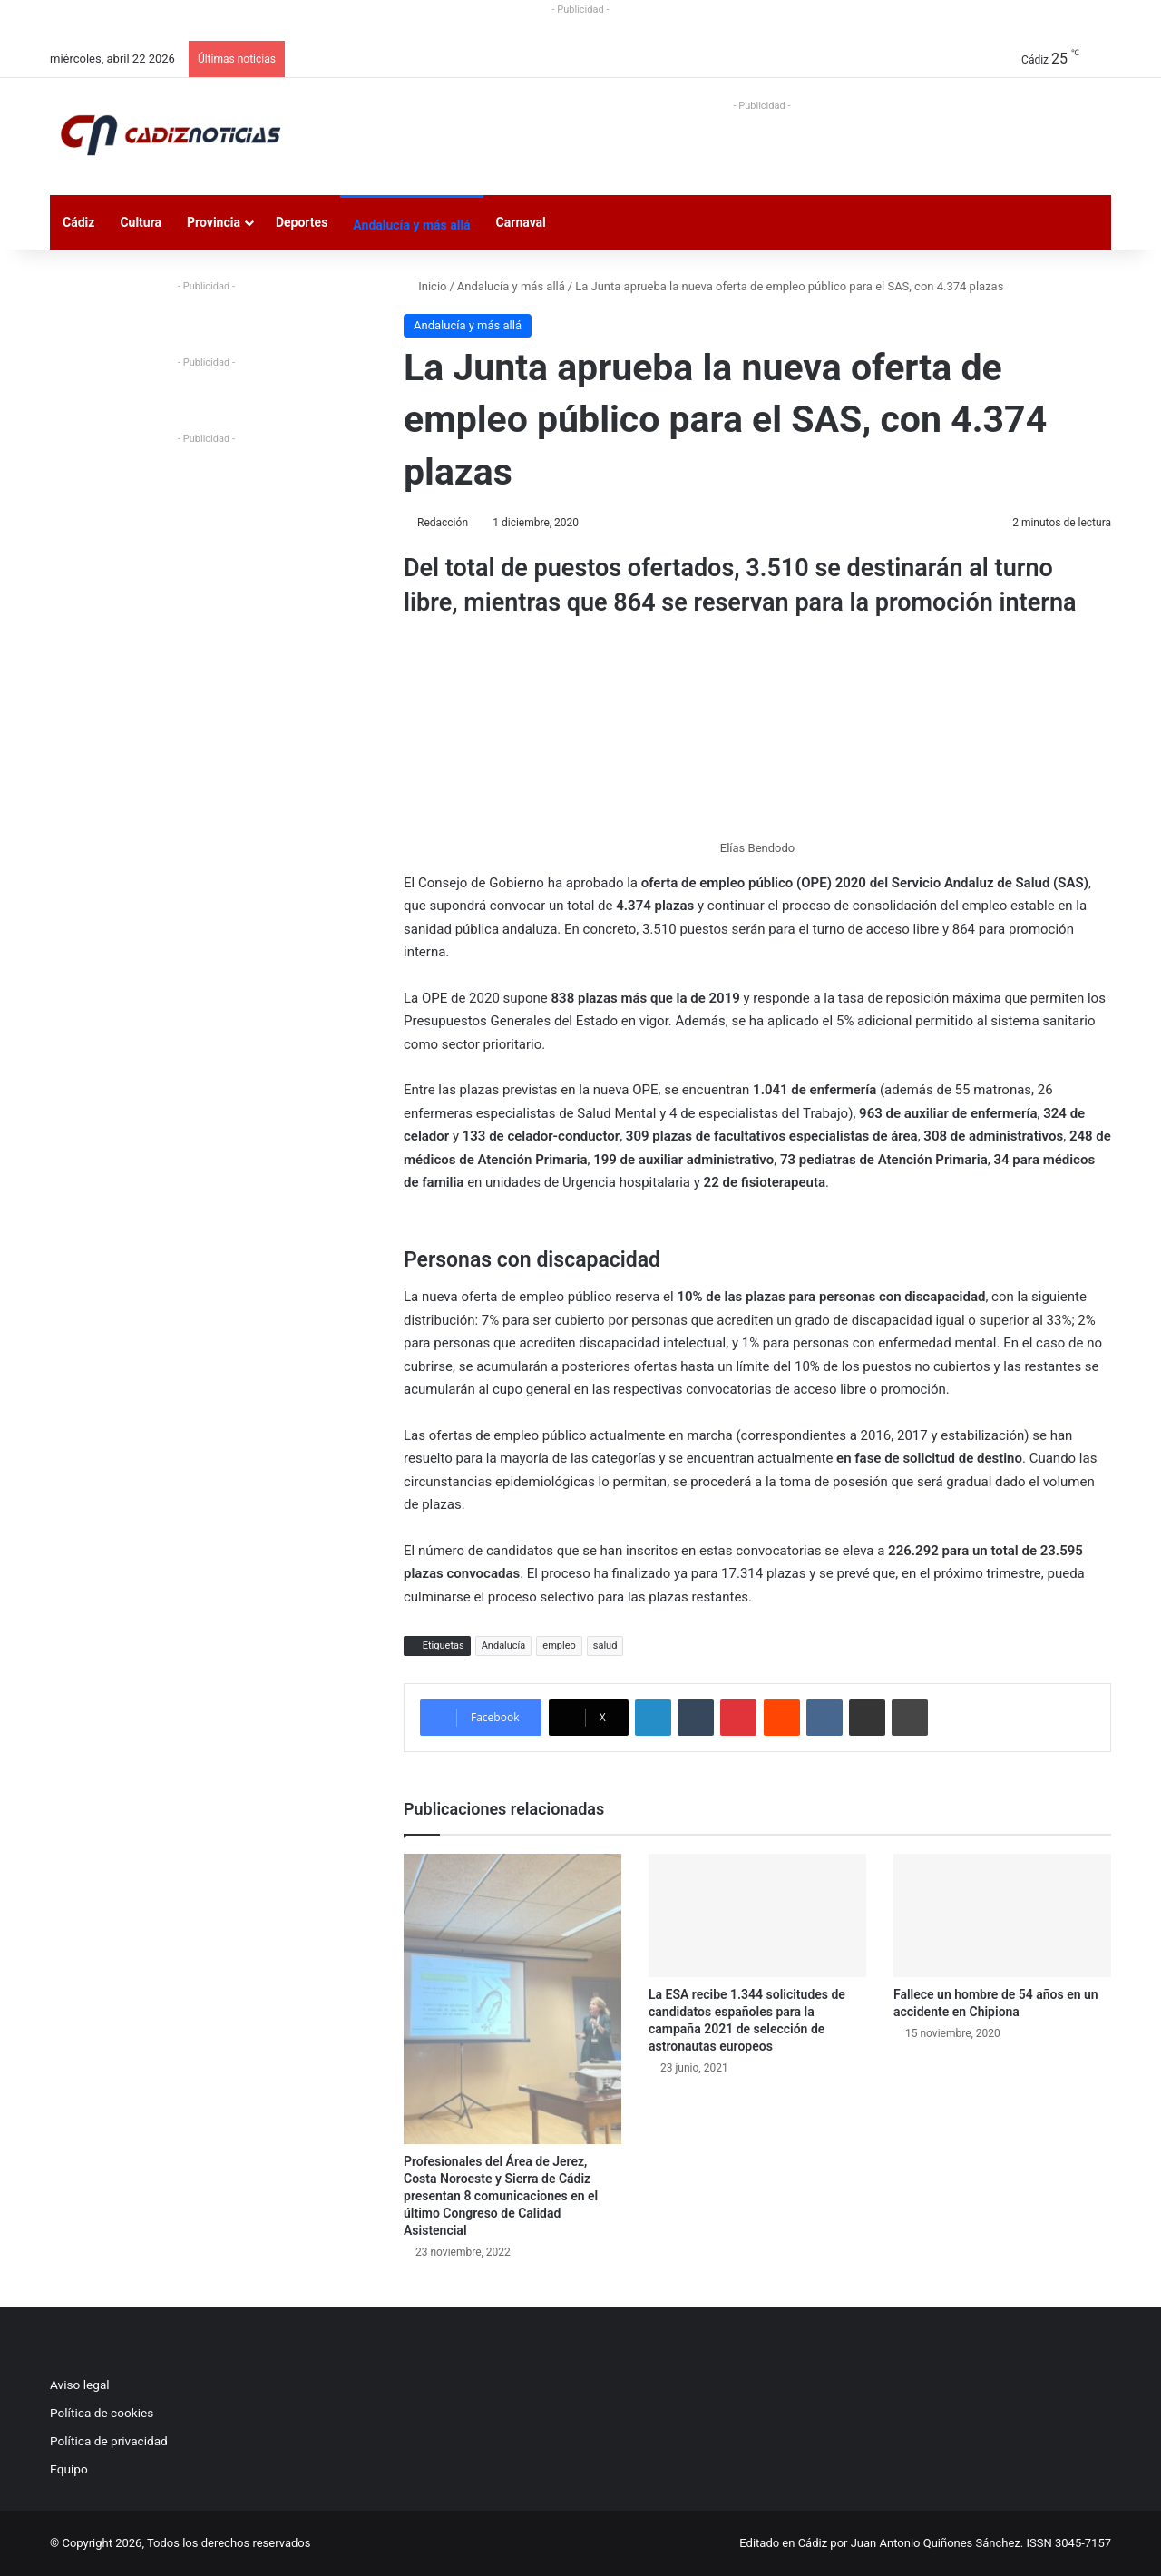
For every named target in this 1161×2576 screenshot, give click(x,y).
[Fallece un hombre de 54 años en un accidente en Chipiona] (1002, 1915)
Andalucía (504, 1645)
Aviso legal (80, 2384)
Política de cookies (101, 2412)
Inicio (425, 286)
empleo (558, 1645)
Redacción (442, 522)
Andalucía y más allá (411, 225)
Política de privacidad (109, 2441)
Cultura (140, 222)
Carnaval (521, 222)
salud (605, 1645)
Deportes (301, 222)
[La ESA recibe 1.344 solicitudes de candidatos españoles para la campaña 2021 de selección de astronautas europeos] (757, 1915)
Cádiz (78, 222)
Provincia (213, 222)
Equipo (69, 2469)
